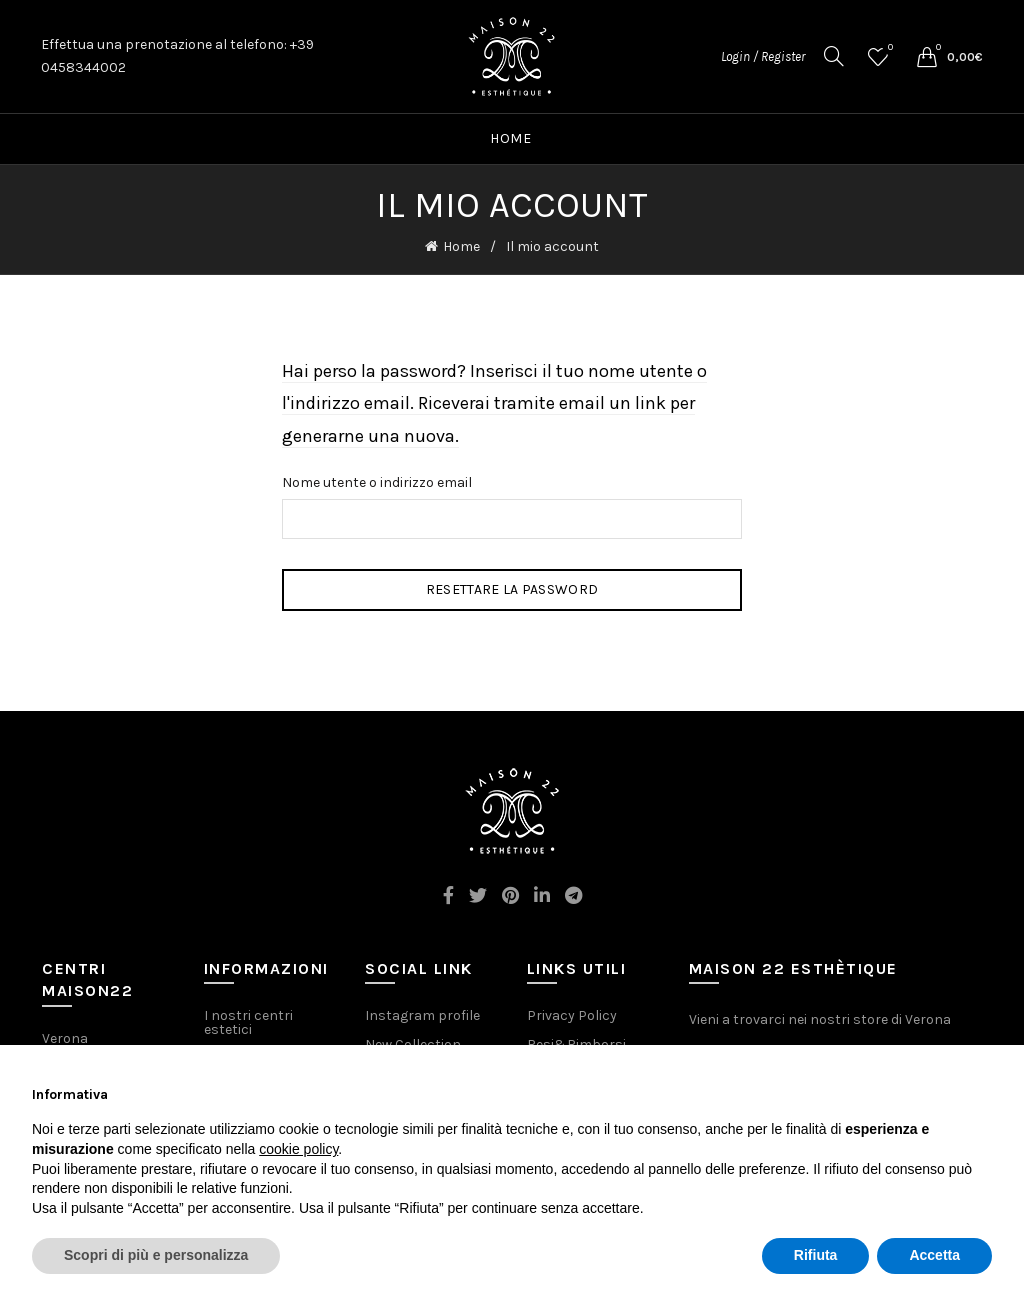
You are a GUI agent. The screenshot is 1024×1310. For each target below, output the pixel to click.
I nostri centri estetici (248, 1022)
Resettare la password (512, 589)
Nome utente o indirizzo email (377, 482)
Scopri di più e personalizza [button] (156, 1255)
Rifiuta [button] (816, 1255)
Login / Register (763, 56)
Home (510, 138)
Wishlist (888, 48)
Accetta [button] (934, 1255)
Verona (65, 1038)
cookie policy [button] (298, 1149)
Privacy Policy (572, 1015)
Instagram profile (422, 1015)
